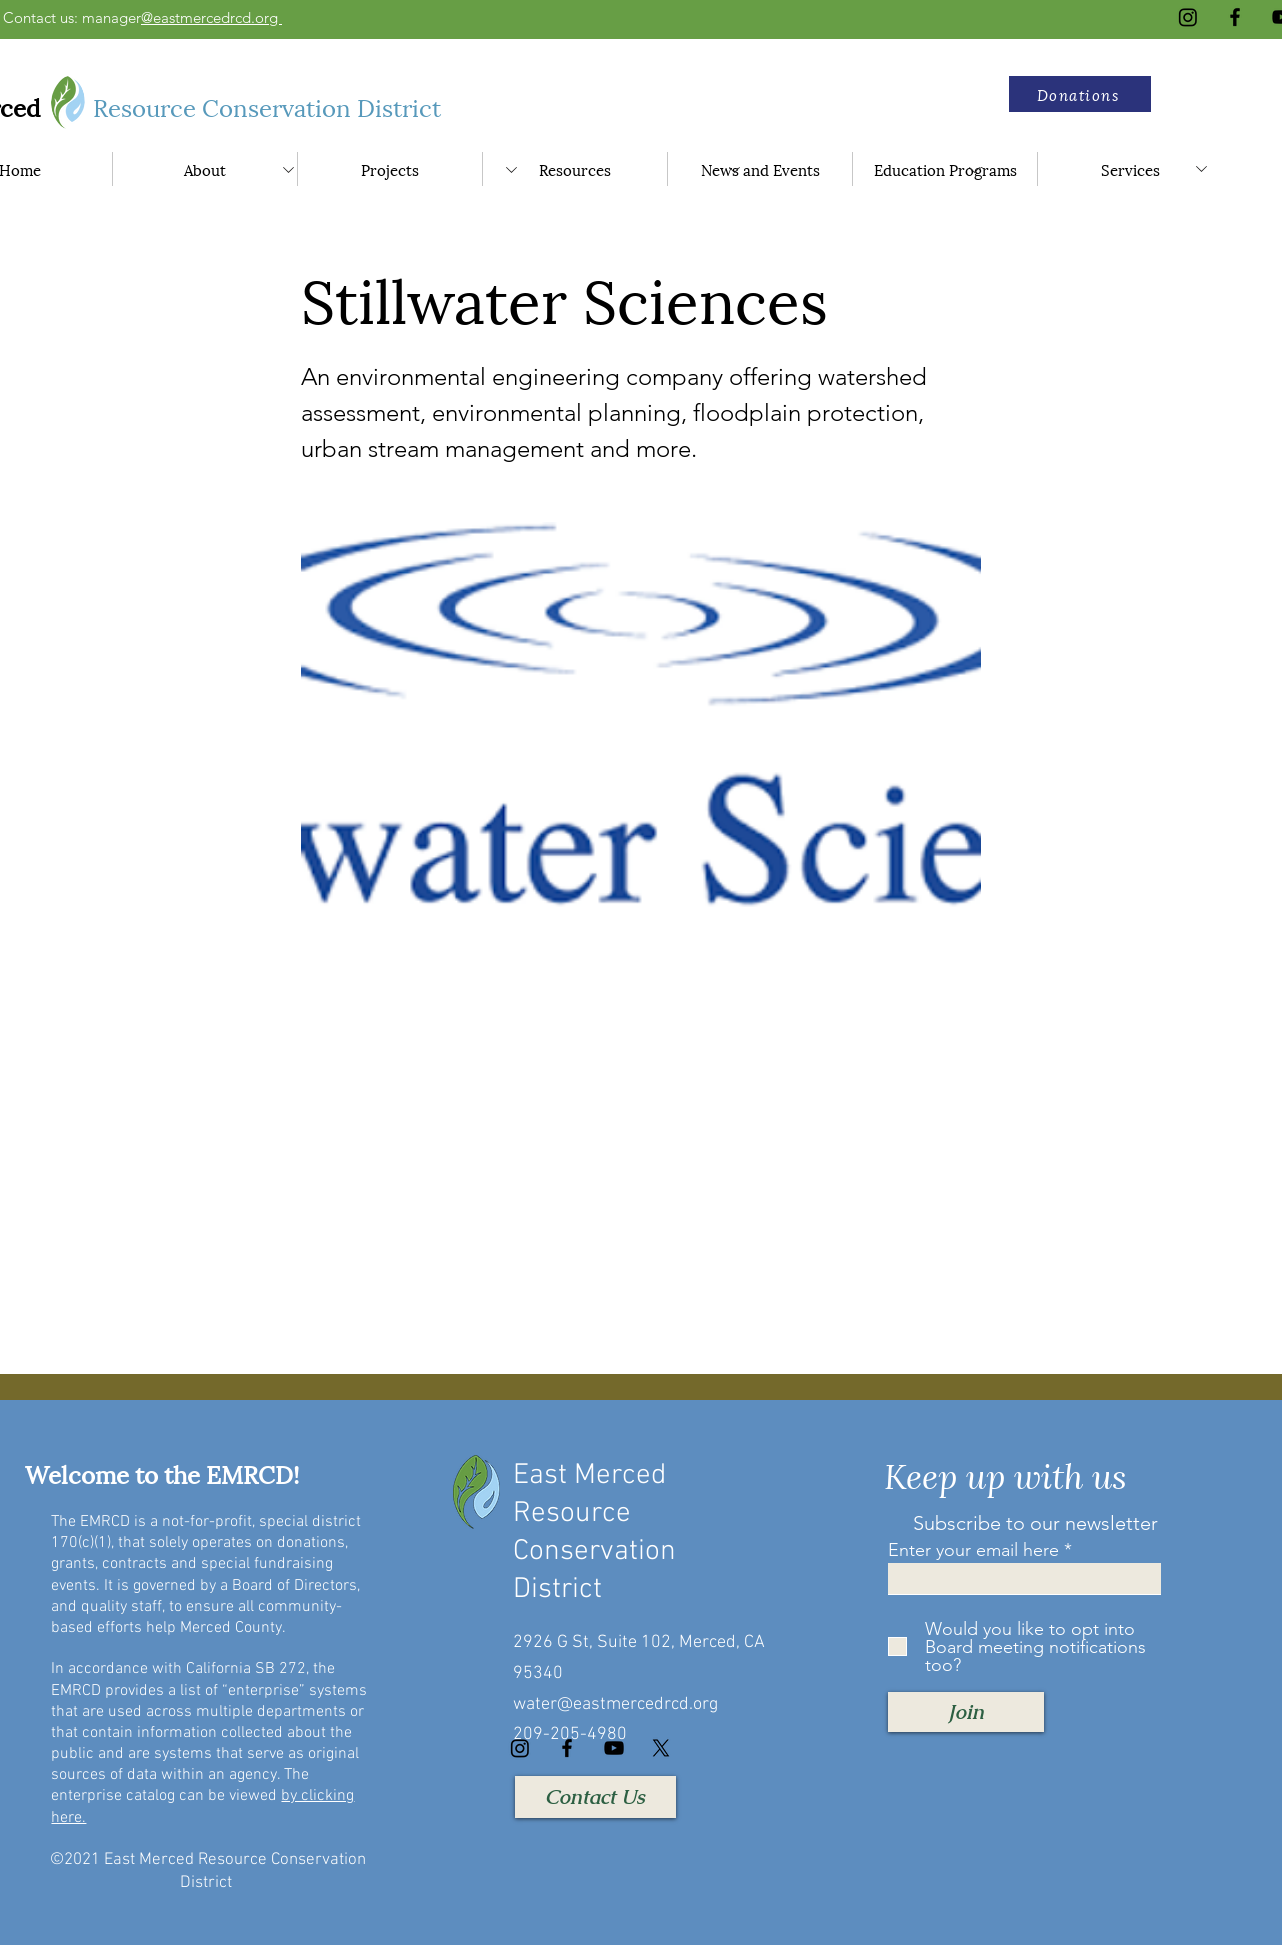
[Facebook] (1235, 17)
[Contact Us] (595, 1797)
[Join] (966, 1712)
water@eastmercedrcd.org (615, 1704)
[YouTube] (614, 1748)
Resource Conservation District (270, 106)
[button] (1080, 94)
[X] (661, 1748)
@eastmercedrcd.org (211, 17)
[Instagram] (1188, 17)
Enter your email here (973, 1550)
